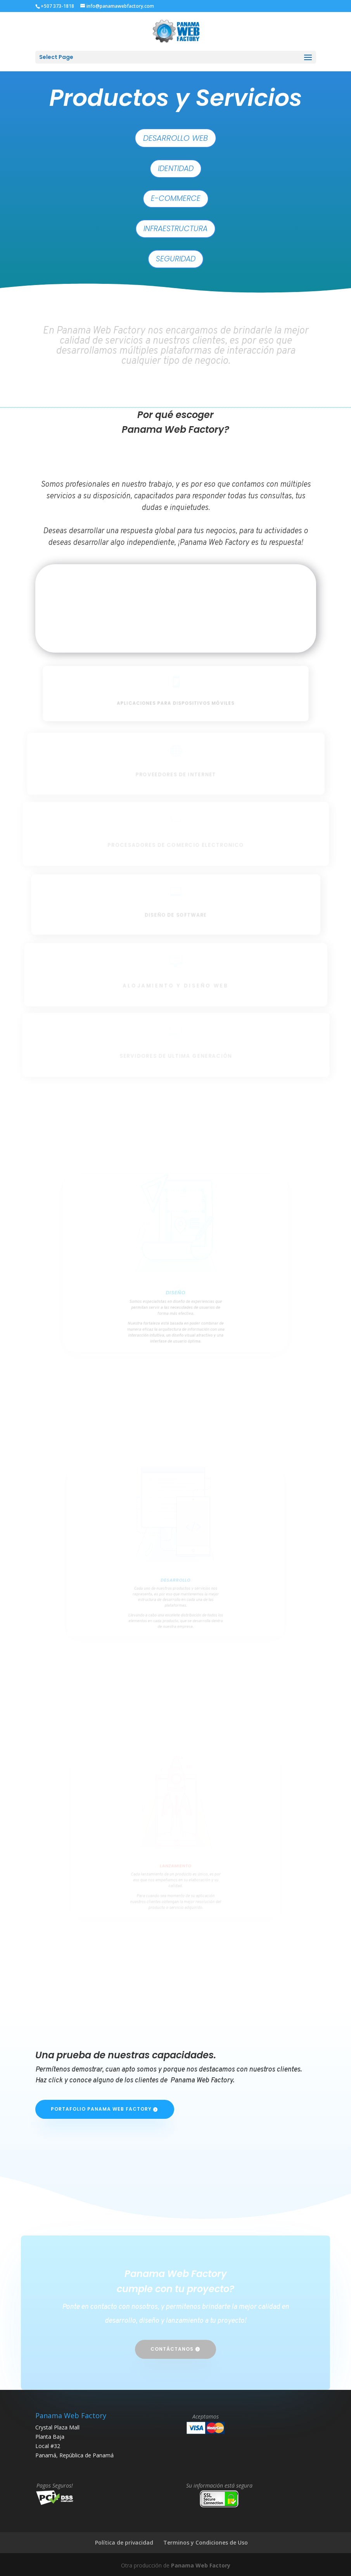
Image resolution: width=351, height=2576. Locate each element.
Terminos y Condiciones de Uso (205, 2542)
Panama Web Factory (200, 2565)
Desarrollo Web (175, 138)
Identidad (176, 168)
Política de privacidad (124, 2542)
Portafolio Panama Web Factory (101, 2109)
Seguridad (175, 259)
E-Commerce (176, 198)
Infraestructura (175, 228)
